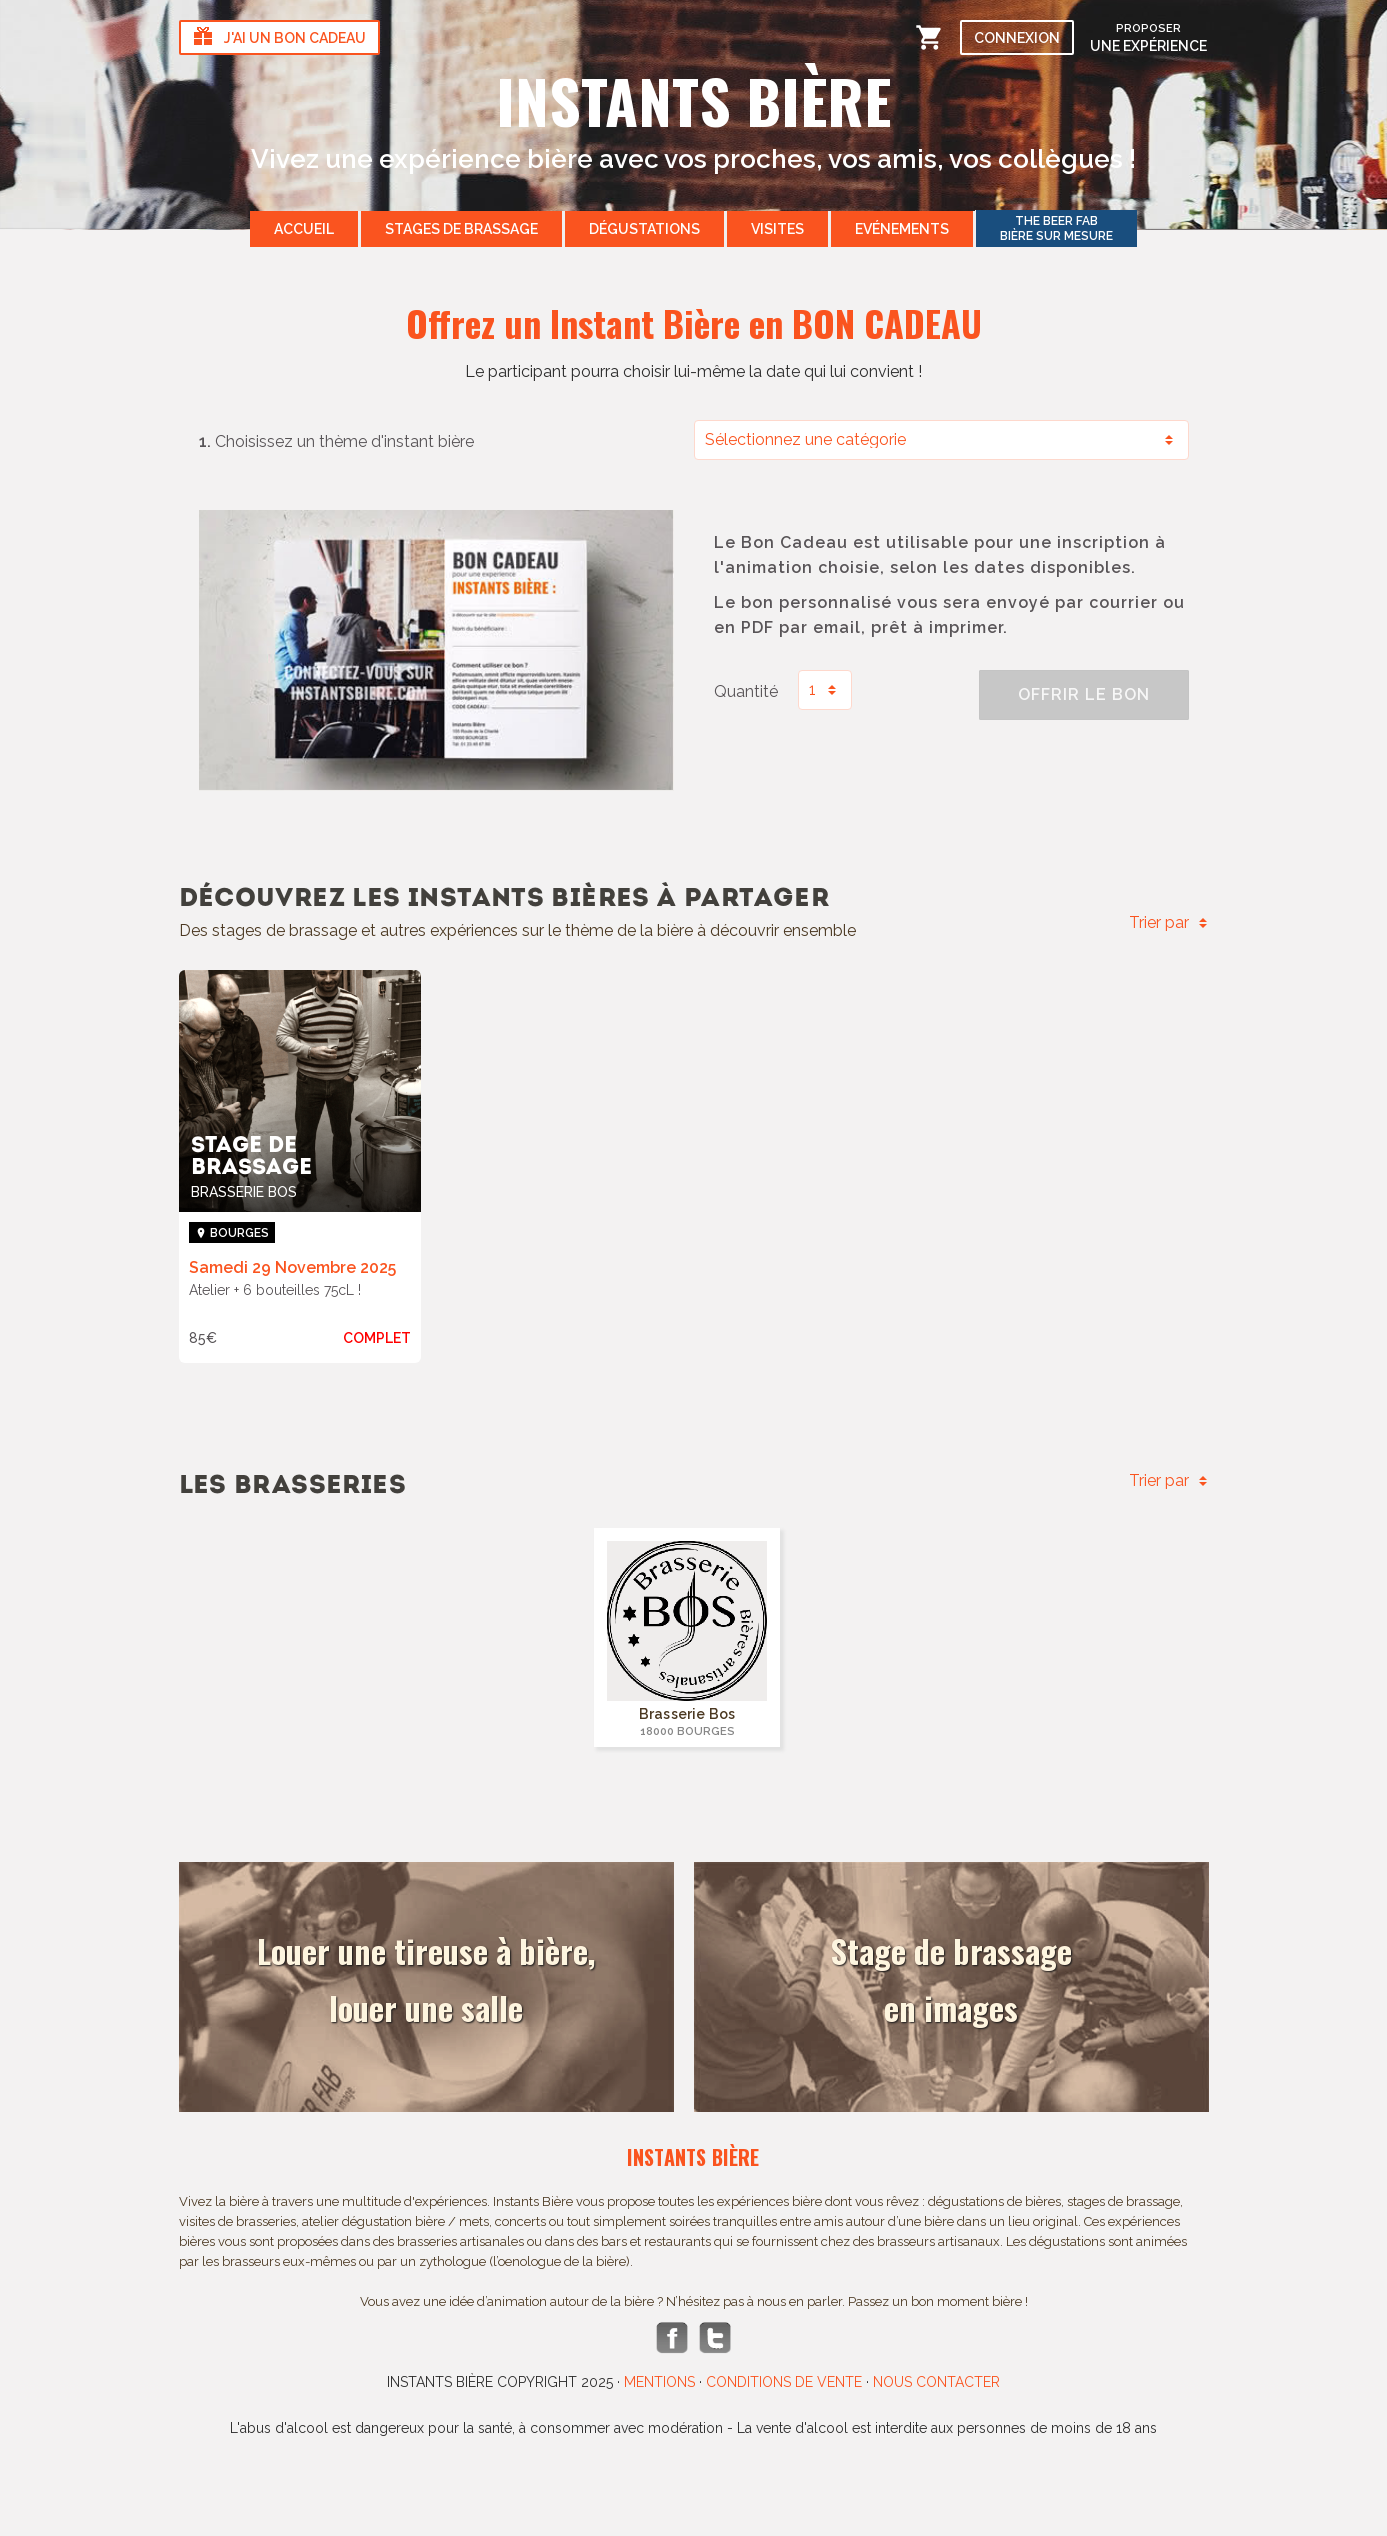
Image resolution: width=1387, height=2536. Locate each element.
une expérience (1148, 37)
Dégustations (644, 229)
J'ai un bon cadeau (278, 37)
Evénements (902, 229)
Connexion (1017, 38)
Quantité (746, 691)
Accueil (304, 229)
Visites (777, 229)
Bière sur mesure (1056, 228)
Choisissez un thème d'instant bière (336, 441)
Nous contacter (936, 2382)
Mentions (659, 2382)
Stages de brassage (461, 229)
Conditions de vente (784, 2382)
